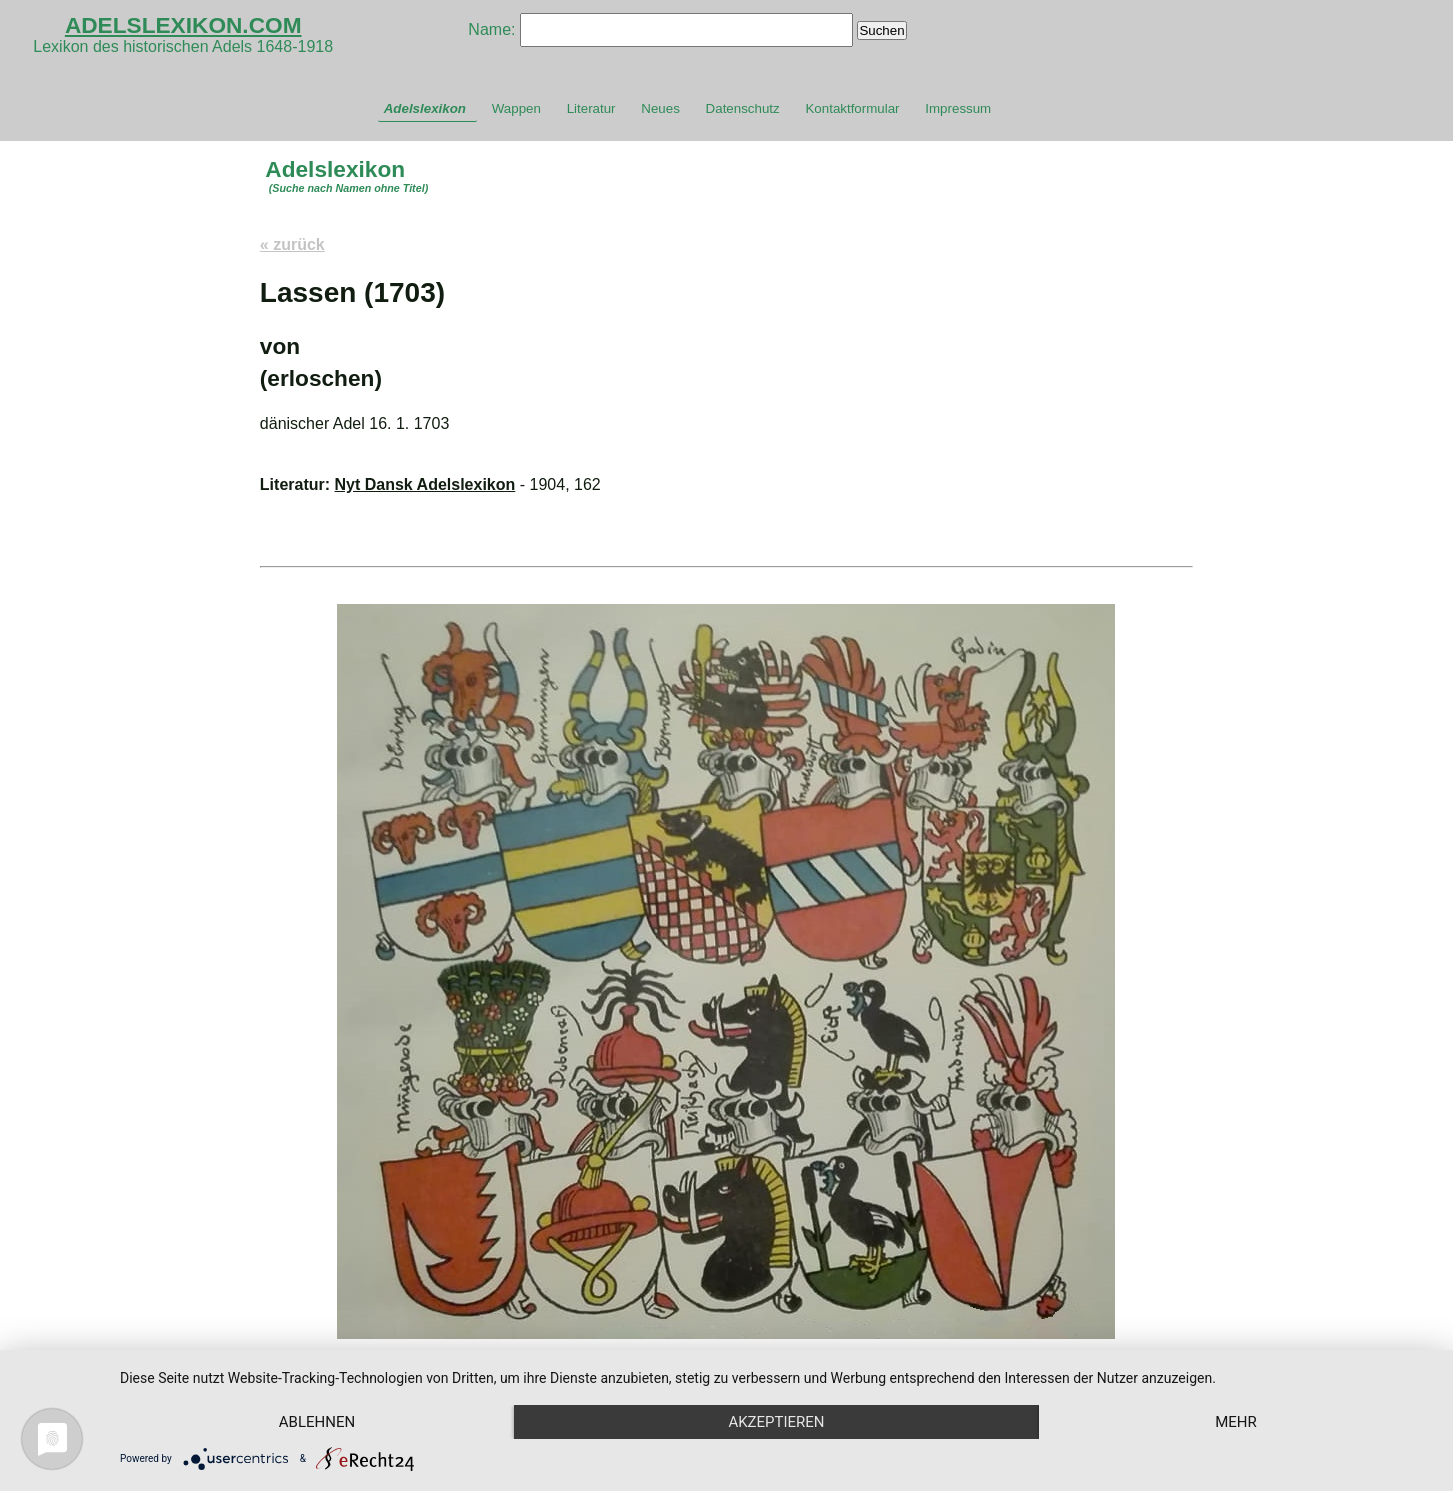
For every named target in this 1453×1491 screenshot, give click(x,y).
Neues (660, 108)
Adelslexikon (425, 108)
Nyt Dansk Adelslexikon (425, 484)
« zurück (292, 244)
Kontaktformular (852, 108)
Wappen (516, 108)
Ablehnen (317, 1422)
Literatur (591, 108)
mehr (1236, 1422)
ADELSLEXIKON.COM (183, 25)
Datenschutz (743, 108)
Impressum (958, 108)
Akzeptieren (776, 1422)
